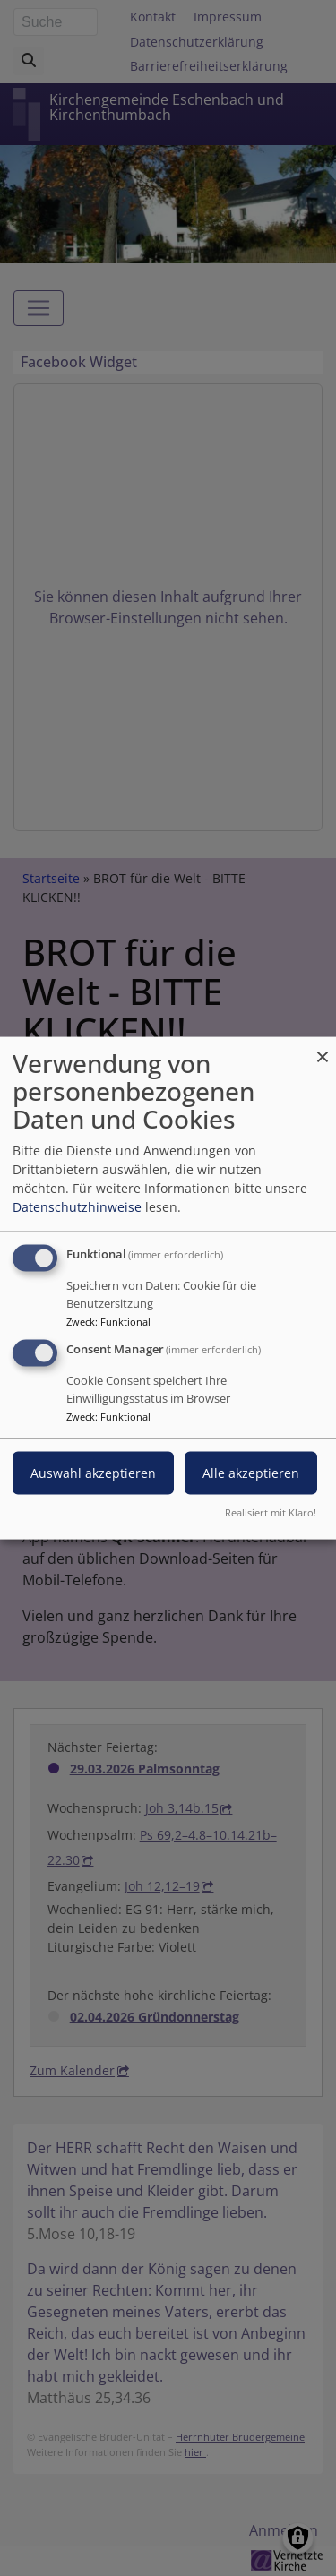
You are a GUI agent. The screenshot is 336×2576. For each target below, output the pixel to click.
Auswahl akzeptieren (93, 1472)
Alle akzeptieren (250, 1472)
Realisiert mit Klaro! (270, 1511)
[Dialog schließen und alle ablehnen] (322, 1048)
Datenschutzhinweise (77, 1206)
